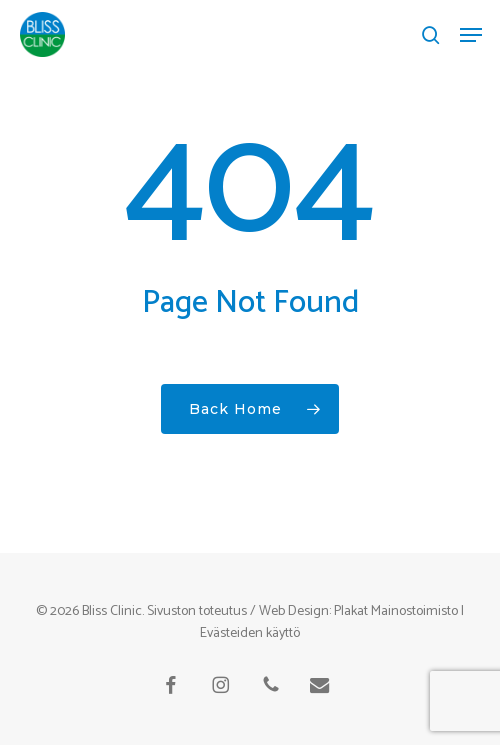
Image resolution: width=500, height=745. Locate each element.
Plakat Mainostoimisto (396, 611)
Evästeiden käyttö (250, 633)
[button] (471, 35)
